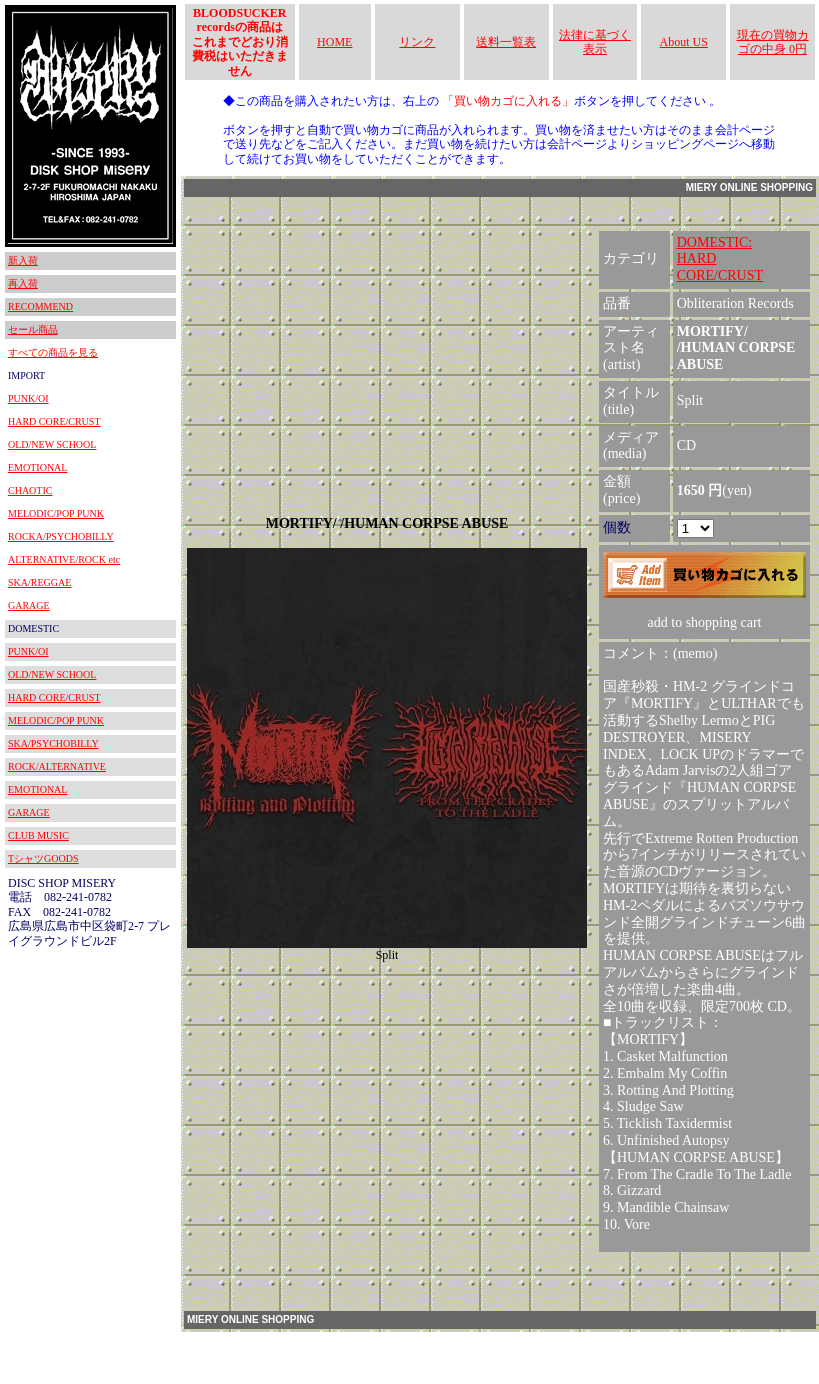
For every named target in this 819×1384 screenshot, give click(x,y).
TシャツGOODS (43, 858)
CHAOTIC (30, 490)
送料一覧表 (506, 42)
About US (684, 42)
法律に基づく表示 (595, 42)
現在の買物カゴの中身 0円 (773, 42)
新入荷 (23, 260)
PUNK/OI (28, 398)
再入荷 (23, 283)
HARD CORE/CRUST (54, 421)
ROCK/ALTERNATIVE (57, 766)
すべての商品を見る (53, 352)
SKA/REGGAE (39, 582)
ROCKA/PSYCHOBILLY (61, 536)
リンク (417, 42)
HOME (334, 42)
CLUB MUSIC (38, 835)
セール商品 (33, 329)
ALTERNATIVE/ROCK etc (64, 559)
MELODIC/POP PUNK (56, 513)
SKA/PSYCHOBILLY (53, 743)
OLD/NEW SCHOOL (52, 444)
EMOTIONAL (37, 467)
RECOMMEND (40, 306)
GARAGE (29, 605)
